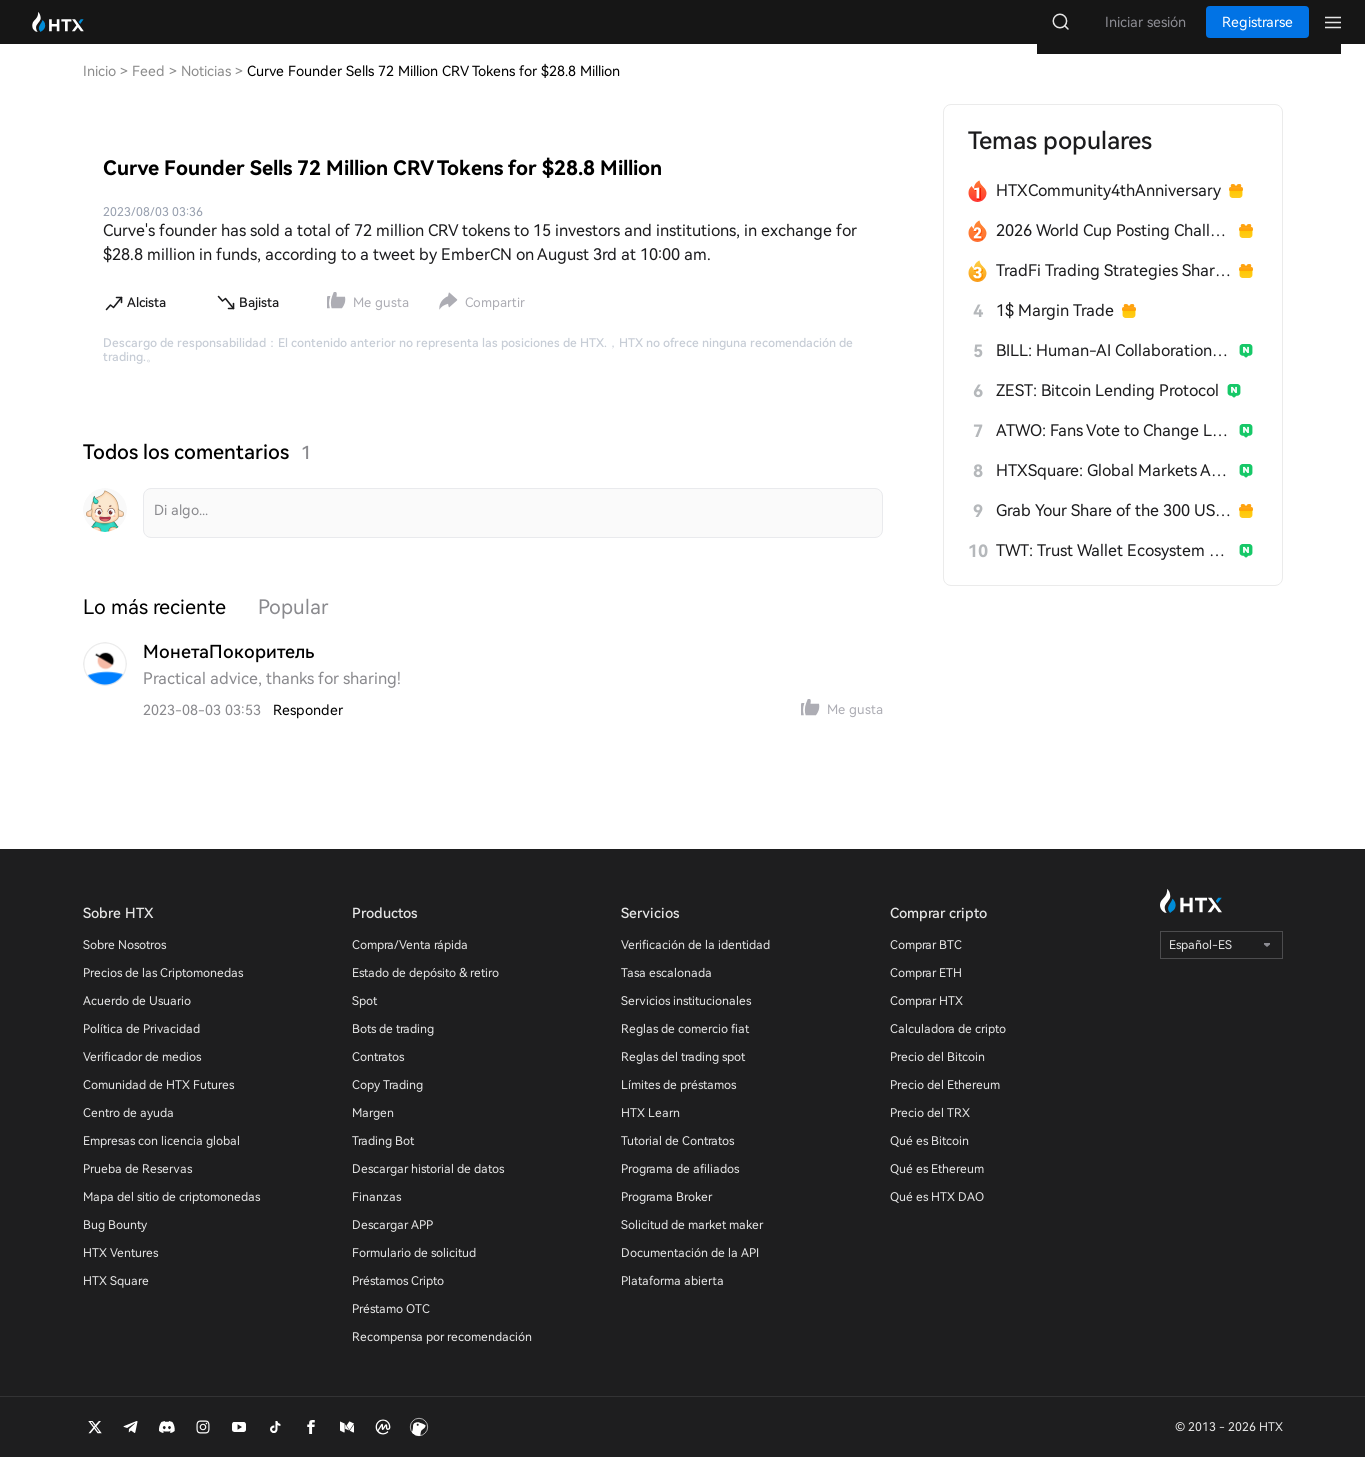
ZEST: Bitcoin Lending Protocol (1107, 410)
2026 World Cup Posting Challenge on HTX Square (1113, 250)
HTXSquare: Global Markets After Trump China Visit (1113, 490)
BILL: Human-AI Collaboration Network (1113, 370)
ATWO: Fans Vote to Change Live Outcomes (1113, 450)
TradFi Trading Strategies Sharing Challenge (1113, 290)
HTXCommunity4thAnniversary (1108, 210)
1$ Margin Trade (1055, 330)
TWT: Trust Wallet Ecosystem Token (1113, 570)
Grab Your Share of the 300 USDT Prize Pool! (1113, 530)
